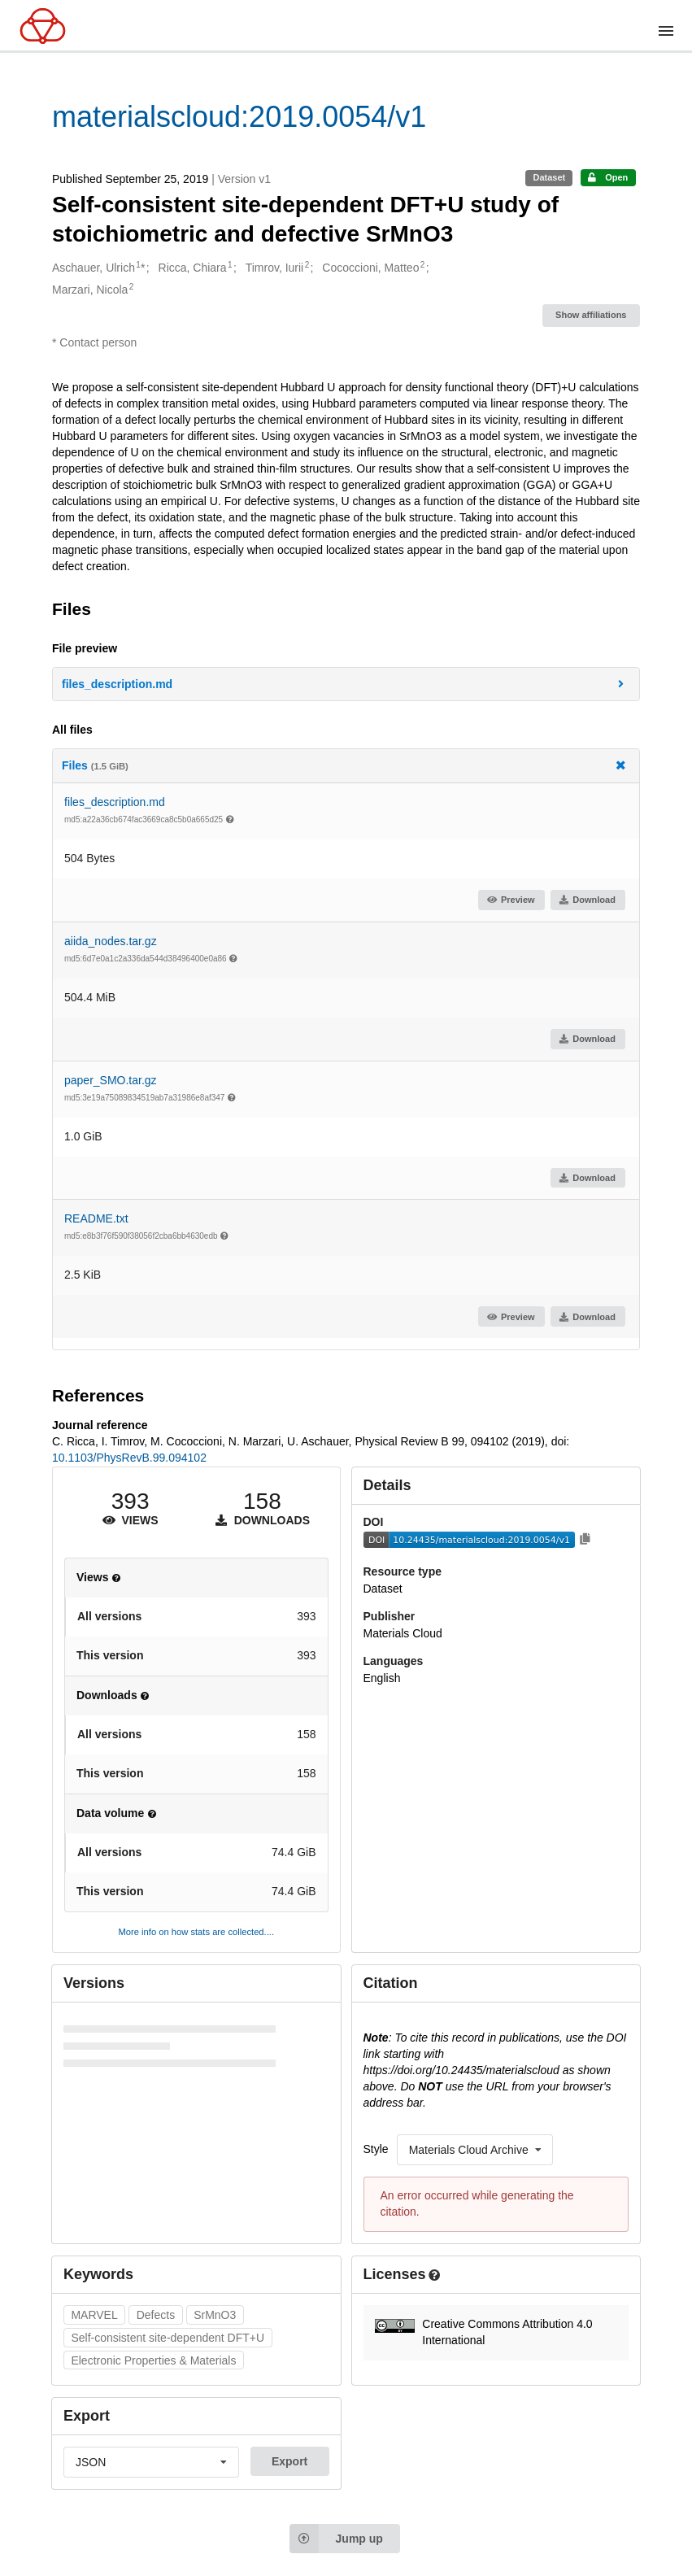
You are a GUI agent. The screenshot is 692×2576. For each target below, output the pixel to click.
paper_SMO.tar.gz (110, 1080)
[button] (346, 684)
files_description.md (114, 802)
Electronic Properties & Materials (153, 2360)
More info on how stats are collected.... (196, 1932)
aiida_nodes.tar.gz (110, 941)
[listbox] (475, 2149)
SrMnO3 (215, 2314)
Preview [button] (510, 899)
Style (376, 2148)
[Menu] (666, 30)
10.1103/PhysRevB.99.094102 (129, 1457)
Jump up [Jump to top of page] (336, 2538)
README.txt (96, 1218)
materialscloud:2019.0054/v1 (239, 116)
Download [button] (587, 899)
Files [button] (345, 765)
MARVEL (94, 2314)
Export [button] (289, 2461)
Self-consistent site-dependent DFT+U (167, 2337)
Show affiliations (590, 315)
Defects (156, 2314)
